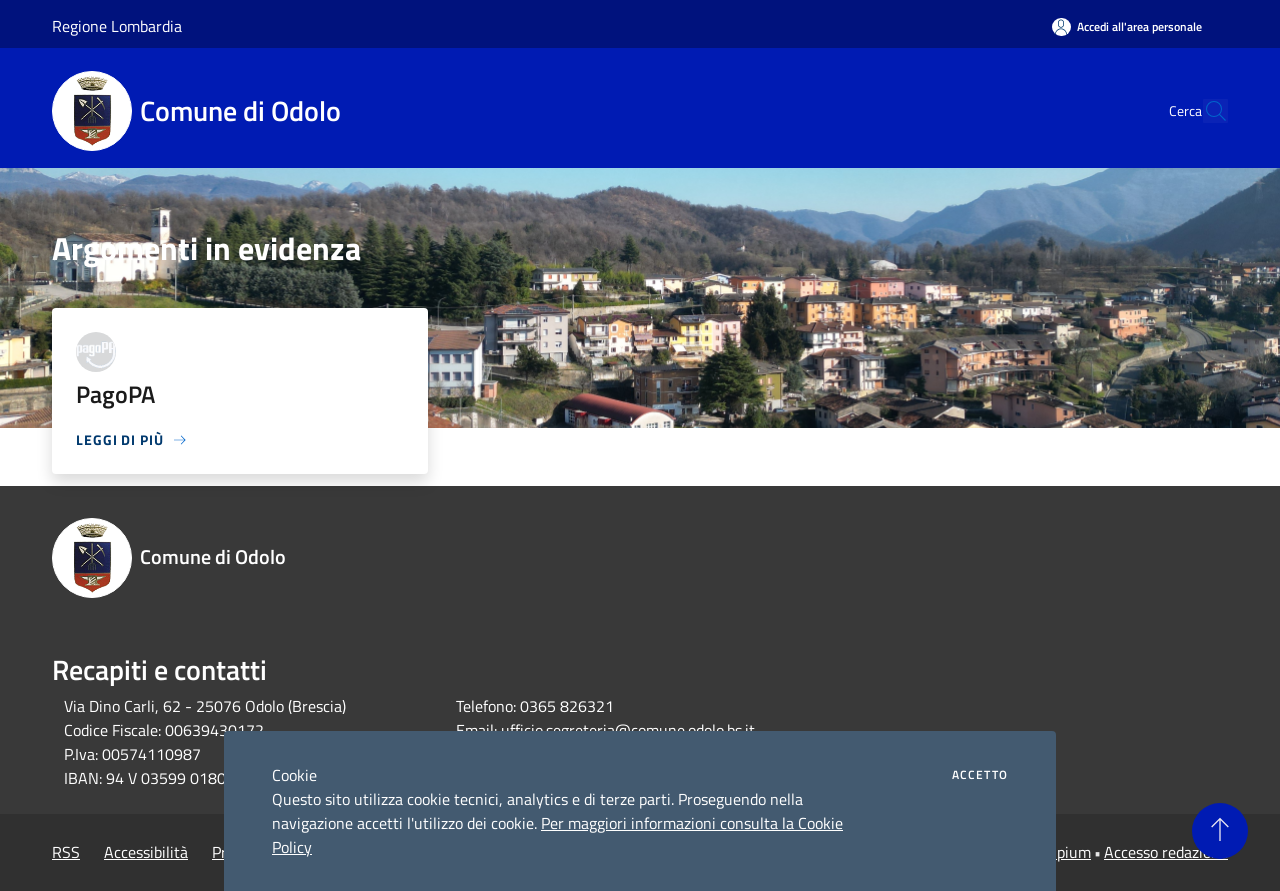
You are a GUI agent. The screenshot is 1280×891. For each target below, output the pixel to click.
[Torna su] (1220, 831)
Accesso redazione (1166, 852)
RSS (66, 852)
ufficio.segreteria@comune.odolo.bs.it (628, 730)
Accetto (980, 775)
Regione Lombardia (117, 26)
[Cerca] (1204, 111)
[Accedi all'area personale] (1127, 26)
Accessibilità (146, 852)
